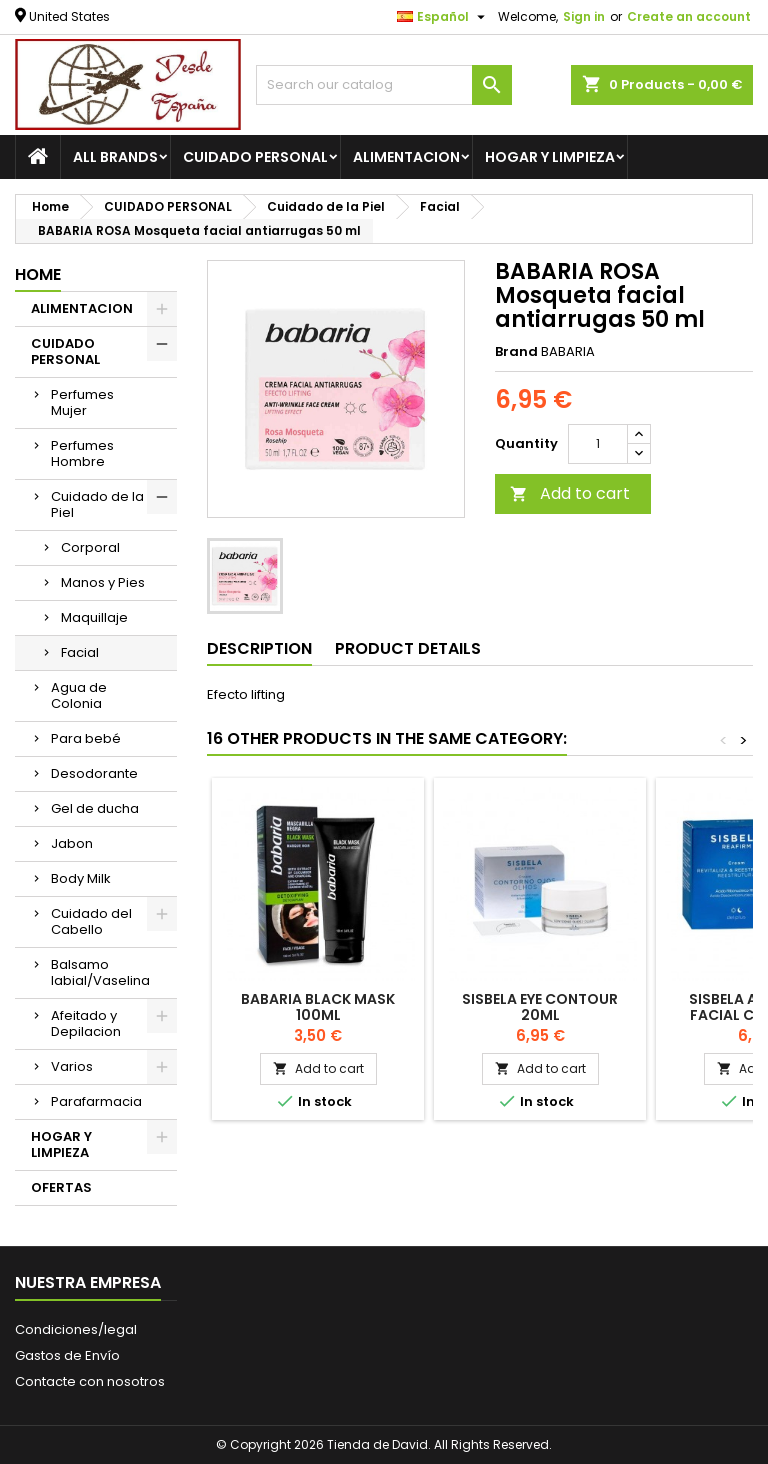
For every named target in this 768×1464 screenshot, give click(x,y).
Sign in (584, 16)
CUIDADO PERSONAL (255, 157)
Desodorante (94, 773)
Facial (80, 652)
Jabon (72, 843)
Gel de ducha (95, 808)
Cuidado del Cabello (91, 921)
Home (38, 274)
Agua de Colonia (79, 695)
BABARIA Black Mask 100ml (318, 1007)
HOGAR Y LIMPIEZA (550, 157)
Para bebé (86, 738)
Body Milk (81, 878)
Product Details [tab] (408, 648)
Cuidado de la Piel (97, 504)
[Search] (384, 85)
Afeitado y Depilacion (86, 1023)
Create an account (689, 16)
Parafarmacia (96, 1101)
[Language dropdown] (443, 17)
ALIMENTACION (406, 157)
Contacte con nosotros (90, 1381)
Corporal (90, 547)
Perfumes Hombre (82, 453)
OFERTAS (61, 1187)
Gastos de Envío (67, 1355)
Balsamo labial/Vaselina (100, 972)
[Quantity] (598, 444)
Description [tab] (259, 648)
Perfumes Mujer (82, 402)
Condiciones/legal (76, 1329)
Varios (72, 1066)
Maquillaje (94, 617)
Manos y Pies (103, 582)
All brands (115, 157)
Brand (516, 352)
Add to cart (570, 493)
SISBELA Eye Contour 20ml (540, 1007)
